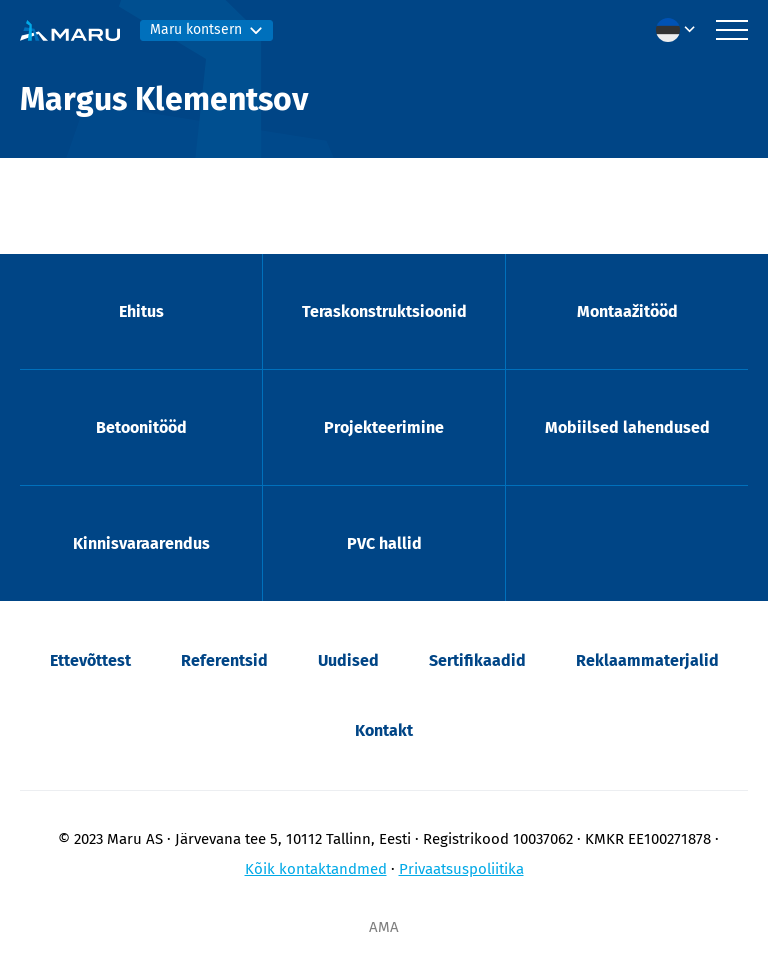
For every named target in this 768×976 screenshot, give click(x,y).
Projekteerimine (384, 427)
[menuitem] (681, 30)
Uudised (348, 660)
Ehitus (141, 311)
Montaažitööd (627, 311)
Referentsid (224, 660)
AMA (384, 927)
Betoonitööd (141, 427)
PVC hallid (384, 543)
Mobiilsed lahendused (627, 427)
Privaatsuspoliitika (461, 869)
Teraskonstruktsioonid (384, 311)
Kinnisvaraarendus (141, 543)
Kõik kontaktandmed (316, 869)
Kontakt (384, 730)
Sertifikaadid (477, 660)
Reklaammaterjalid (647, 660)
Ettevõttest (90, 660)
